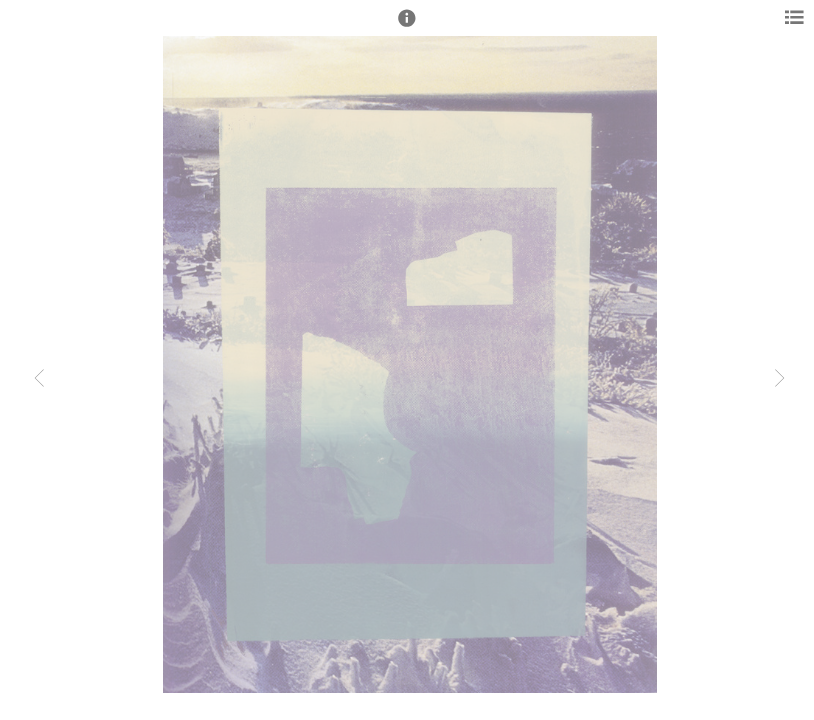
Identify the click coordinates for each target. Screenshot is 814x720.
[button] (407, 27)
